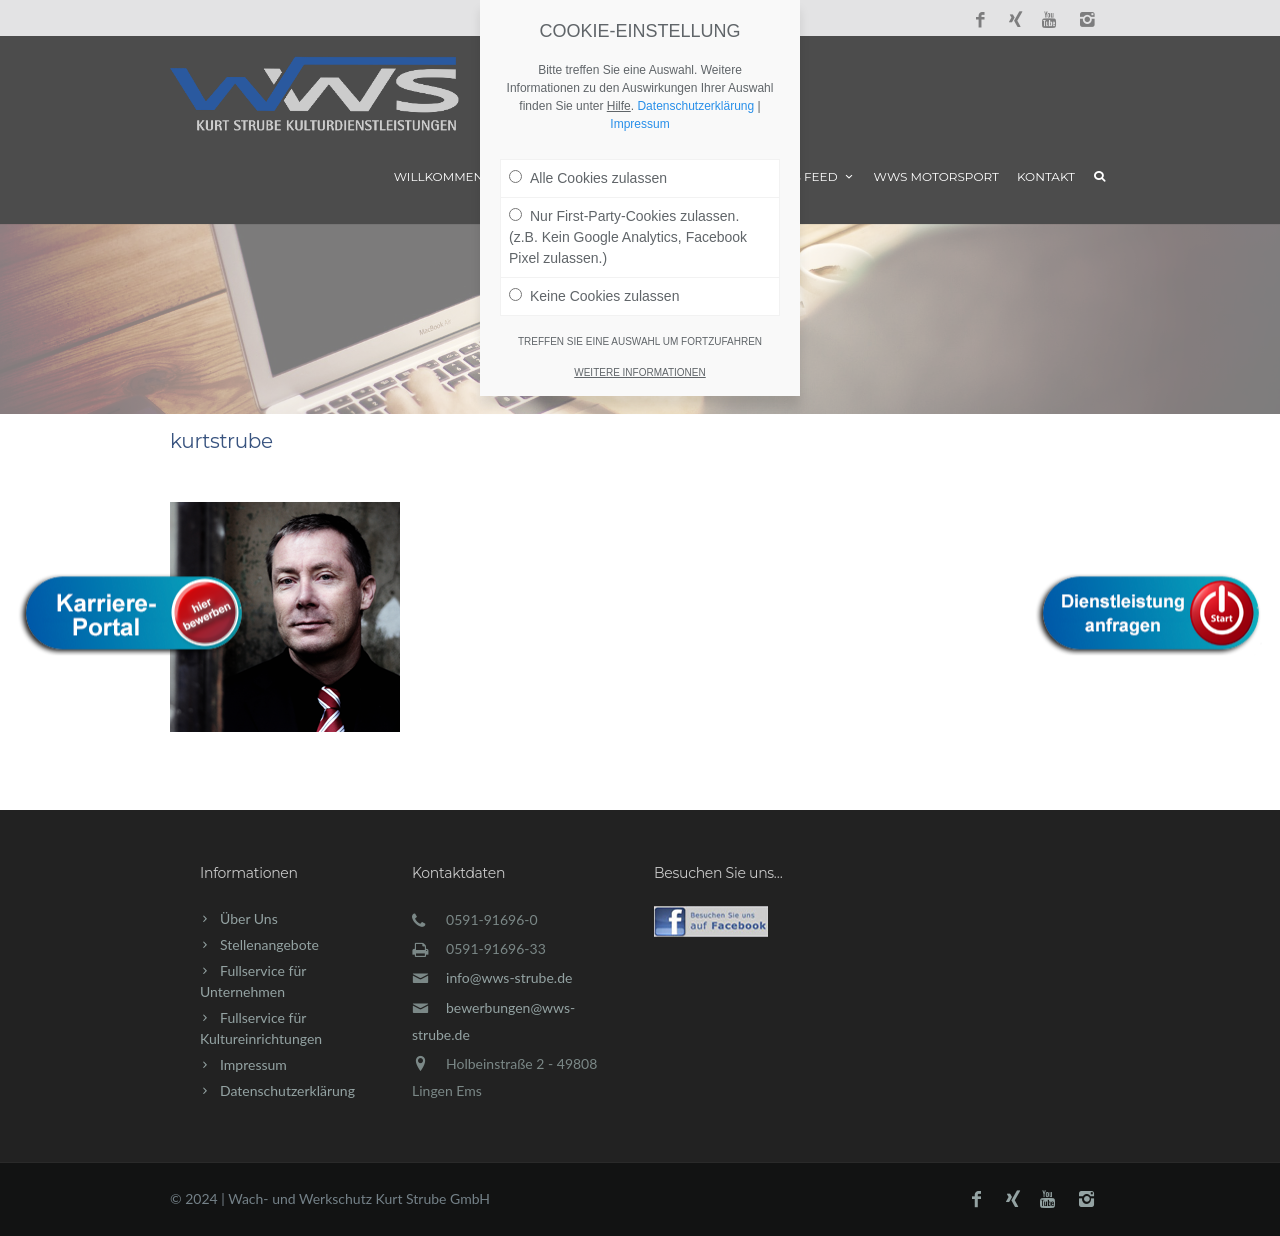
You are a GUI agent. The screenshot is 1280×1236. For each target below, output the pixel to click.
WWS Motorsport (936, 176)
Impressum (253, 1064)
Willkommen (439, 176)
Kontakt (1046, 176)
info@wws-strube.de (509, 977)
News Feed (809, 176)
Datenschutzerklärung (287, 1090)
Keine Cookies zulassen (594, 296)
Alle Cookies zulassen (588, 178)
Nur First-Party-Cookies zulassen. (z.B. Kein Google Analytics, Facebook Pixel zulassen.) (628, 237)
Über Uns (249, 918)
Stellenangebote (269, 944)
